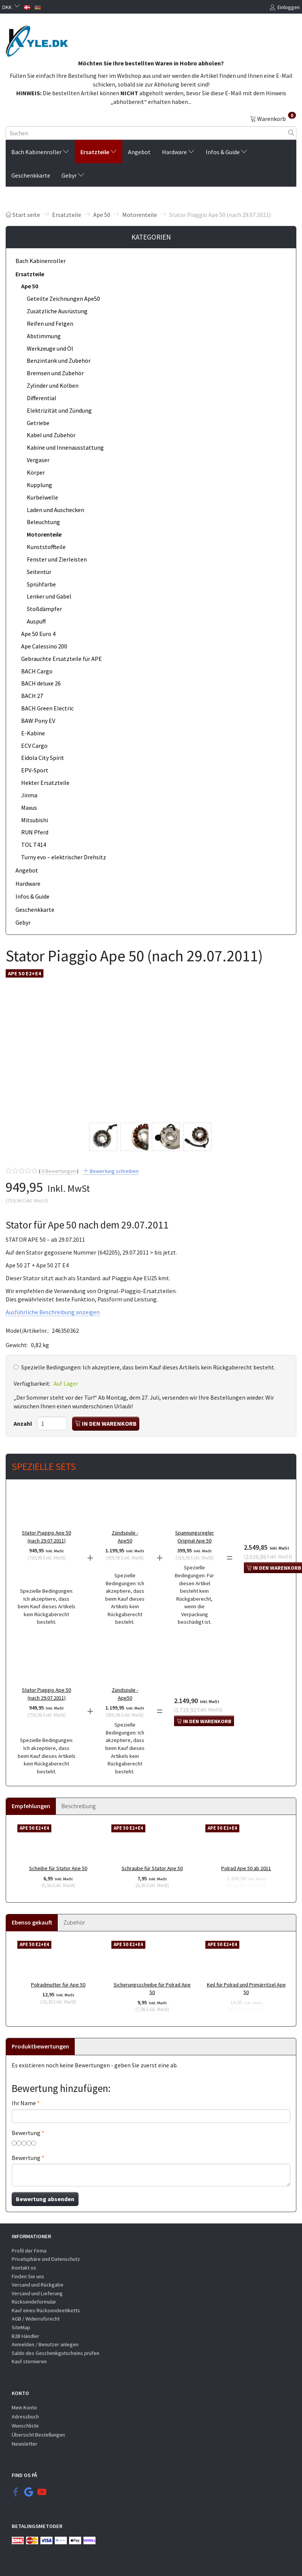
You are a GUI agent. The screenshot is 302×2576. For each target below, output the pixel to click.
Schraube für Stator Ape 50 (152, 1868)
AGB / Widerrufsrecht (36, 2318)
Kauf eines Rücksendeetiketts (46, 2310)
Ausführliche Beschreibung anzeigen (53, 1312)
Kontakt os (24, 2267)
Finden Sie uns (28, 2276)
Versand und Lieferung (37, 2293)
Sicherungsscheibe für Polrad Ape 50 (152, 1988)
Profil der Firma (29, 2250)
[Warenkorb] (273, 118)
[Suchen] (291, 132)
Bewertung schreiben (114, 1171)
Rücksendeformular (34, 2301)
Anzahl (23, 1423)
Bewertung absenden (45, 2199)
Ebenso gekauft (32, 1922)
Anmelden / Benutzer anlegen (45, 2344)
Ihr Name (24, 2103)
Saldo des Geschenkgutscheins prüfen (55, 2353)
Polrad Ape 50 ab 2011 (246, 1868)
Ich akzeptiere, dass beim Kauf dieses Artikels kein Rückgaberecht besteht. (148, 1367)
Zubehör (74, 1922)
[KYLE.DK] (37, 39)
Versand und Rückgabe (37, 2284)
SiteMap (21, 2327)
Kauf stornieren (29, 2361)
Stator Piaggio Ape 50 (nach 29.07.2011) (46, 1536)
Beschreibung (79, 1806)
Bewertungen (59, 1171)
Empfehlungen (31, 1806)
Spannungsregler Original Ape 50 (194, 1536)
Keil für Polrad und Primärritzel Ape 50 (246, 1988)
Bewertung (26, 2133)
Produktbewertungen (40, 2046)
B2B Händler (25, 2336)
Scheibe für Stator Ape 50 (58, 1868)
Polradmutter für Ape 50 (58, 1984)
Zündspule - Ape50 (125, 1536)
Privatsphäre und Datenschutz (46, 2259)
